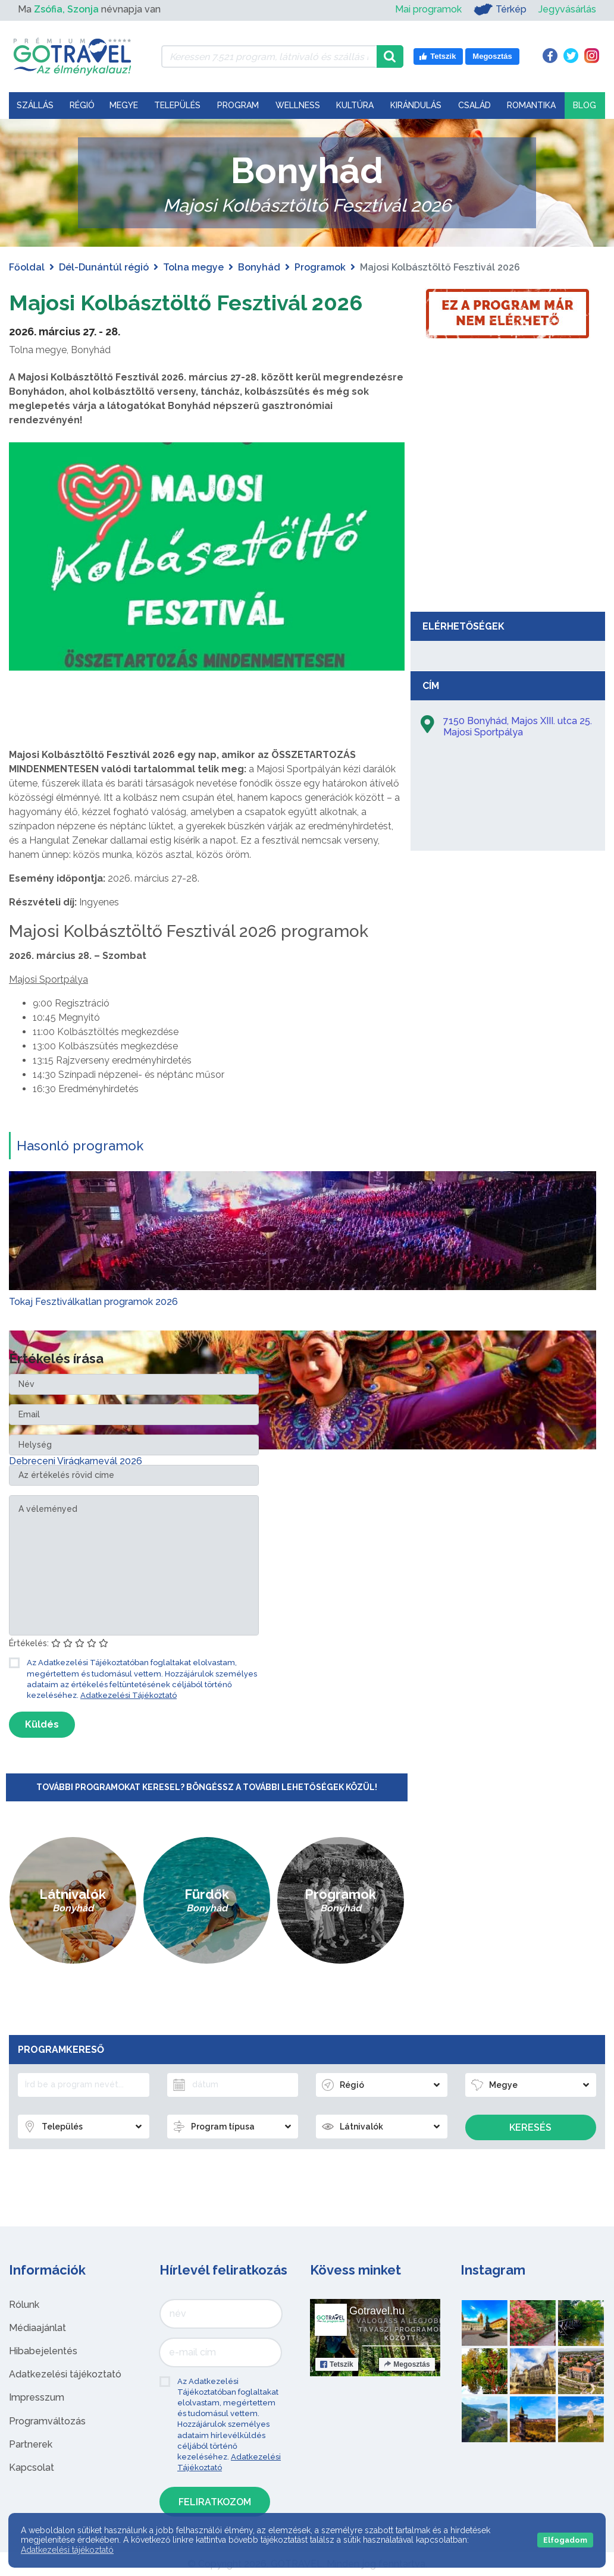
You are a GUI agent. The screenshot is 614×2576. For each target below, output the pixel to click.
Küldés (42, 1724)
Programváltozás (47, 2421)
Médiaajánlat (37, 2327)
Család (474, 105)
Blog (584, 105)
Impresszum (36, 2397)
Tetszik (336, 2364)
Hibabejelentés (43, 2351)
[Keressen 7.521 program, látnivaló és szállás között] (269, 56)
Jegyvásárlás (567, 9)
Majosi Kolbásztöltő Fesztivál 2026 (203, 302)
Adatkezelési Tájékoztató (128, 1695)
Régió (82, 105)
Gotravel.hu (377, 2311)
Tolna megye (193, 267)
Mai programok (428, 9)
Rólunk (24, 2304)
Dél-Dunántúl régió (104, 267)
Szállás (35, 105)
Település (177, 105)
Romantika (531, 105)
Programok (320, 267)
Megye (123, 105)
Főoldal (27, 267)
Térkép (500, 9)
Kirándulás (415, 105)
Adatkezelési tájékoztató (65, 2374)
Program (238, 105)
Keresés (530, 2127)
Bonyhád (259, 267)
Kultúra (355, 105)
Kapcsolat (31, 2467)
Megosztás (407, 2364)
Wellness (297, 105)
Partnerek (30, 2444)
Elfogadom (565, 2540)
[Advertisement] (507, 516)
